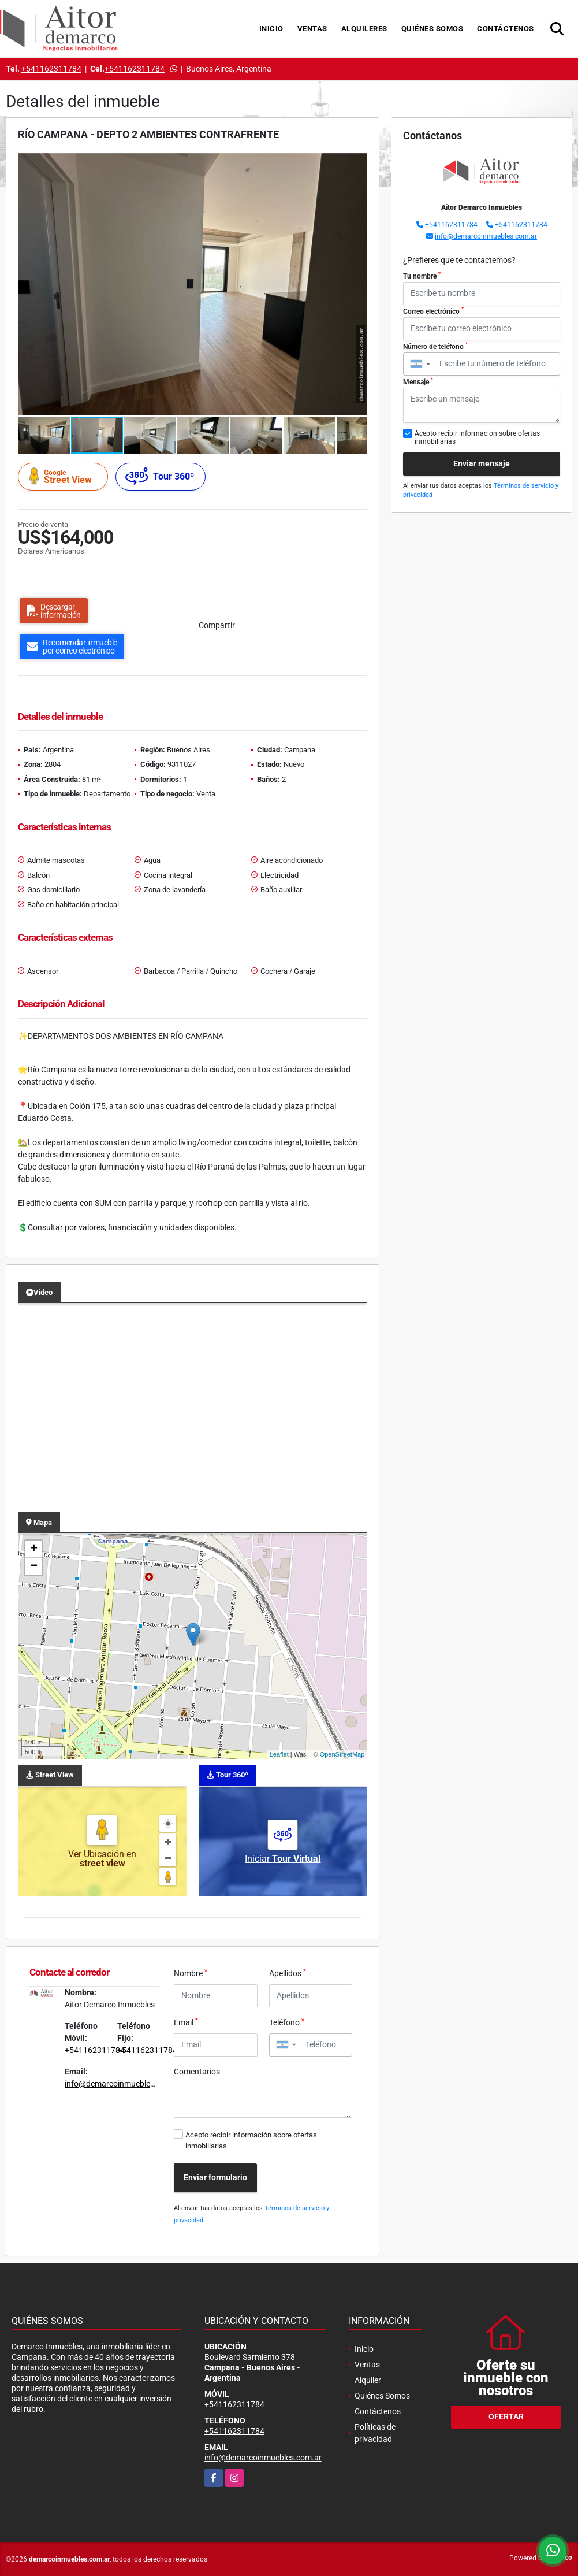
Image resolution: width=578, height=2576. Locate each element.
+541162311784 (51, 68)
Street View (64, 476)
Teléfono (286, 2022)
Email (186, 2022)
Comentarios (197, 2071)
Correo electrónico (433, 310)
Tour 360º (159, 476)
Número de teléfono (435, 346)
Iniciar (282, 1858)
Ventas (312, 28)
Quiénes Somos (432, 28)
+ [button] (34, 1549)
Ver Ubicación (97, 1854)
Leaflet (279, 1754)
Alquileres (364, 28)
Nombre (190, 1973)
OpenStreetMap (342, 1754)
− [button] (34, 1566)
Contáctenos (505, 28)
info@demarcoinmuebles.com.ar (123, 2083)
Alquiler (368, 2380)
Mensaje (418, 381)
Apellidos (287, 1973)
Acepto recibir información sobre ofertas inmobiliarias (251, 2140)
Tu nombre (422, 275)
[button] (357, 163)
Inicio (271, 28)
